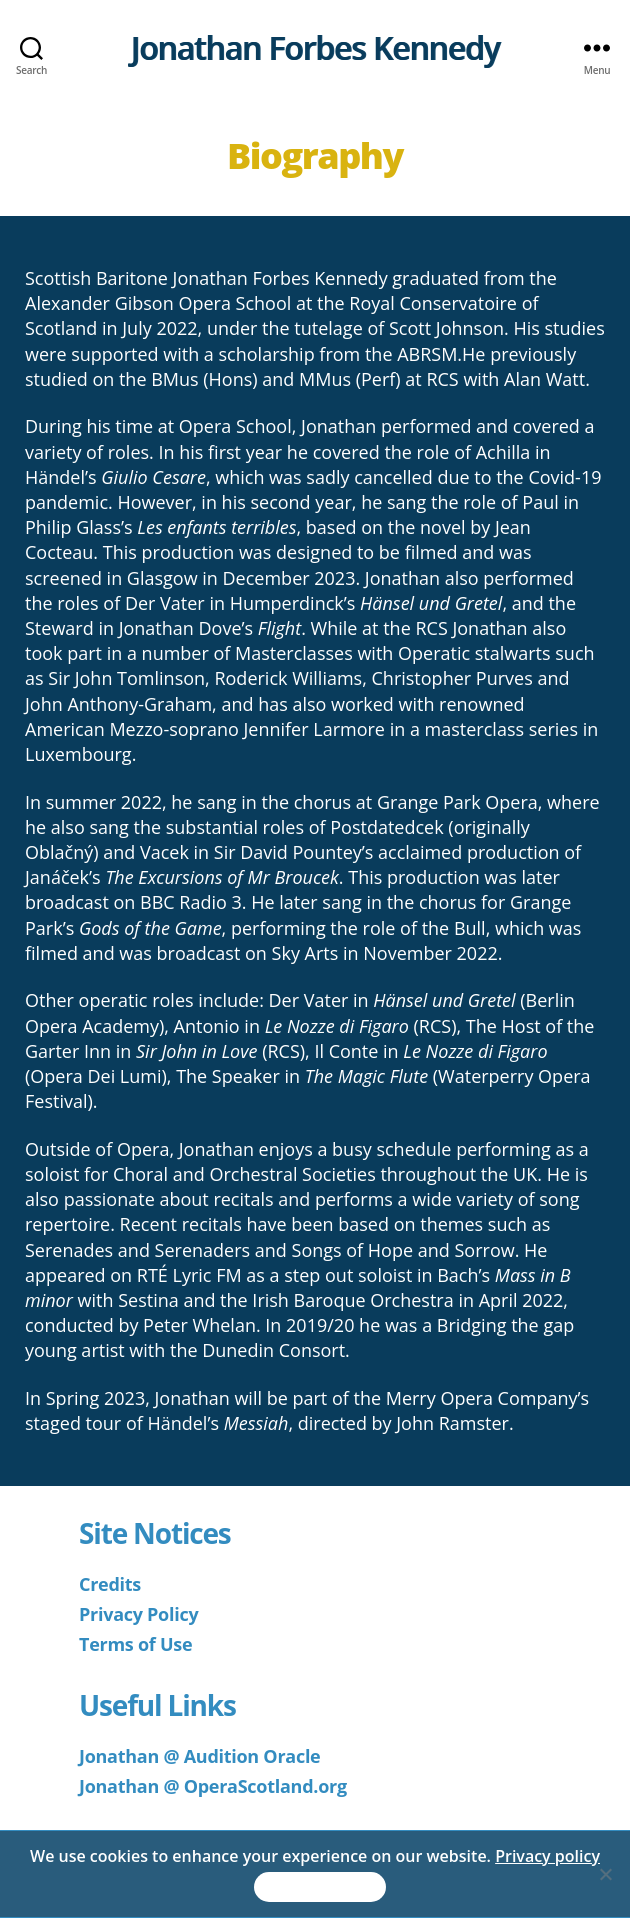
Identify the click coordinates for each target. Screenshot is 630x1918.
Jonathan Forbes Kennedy (314, 48)
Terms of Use (135, 1644)
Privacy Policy (138, 1614)
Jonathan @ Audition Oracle (199, 1756)
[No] (605, 1874)
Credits (110, 1584)
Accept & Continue (320, 1887)
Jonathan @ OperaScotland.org (213, 1786)
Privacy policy (547, 1856)
